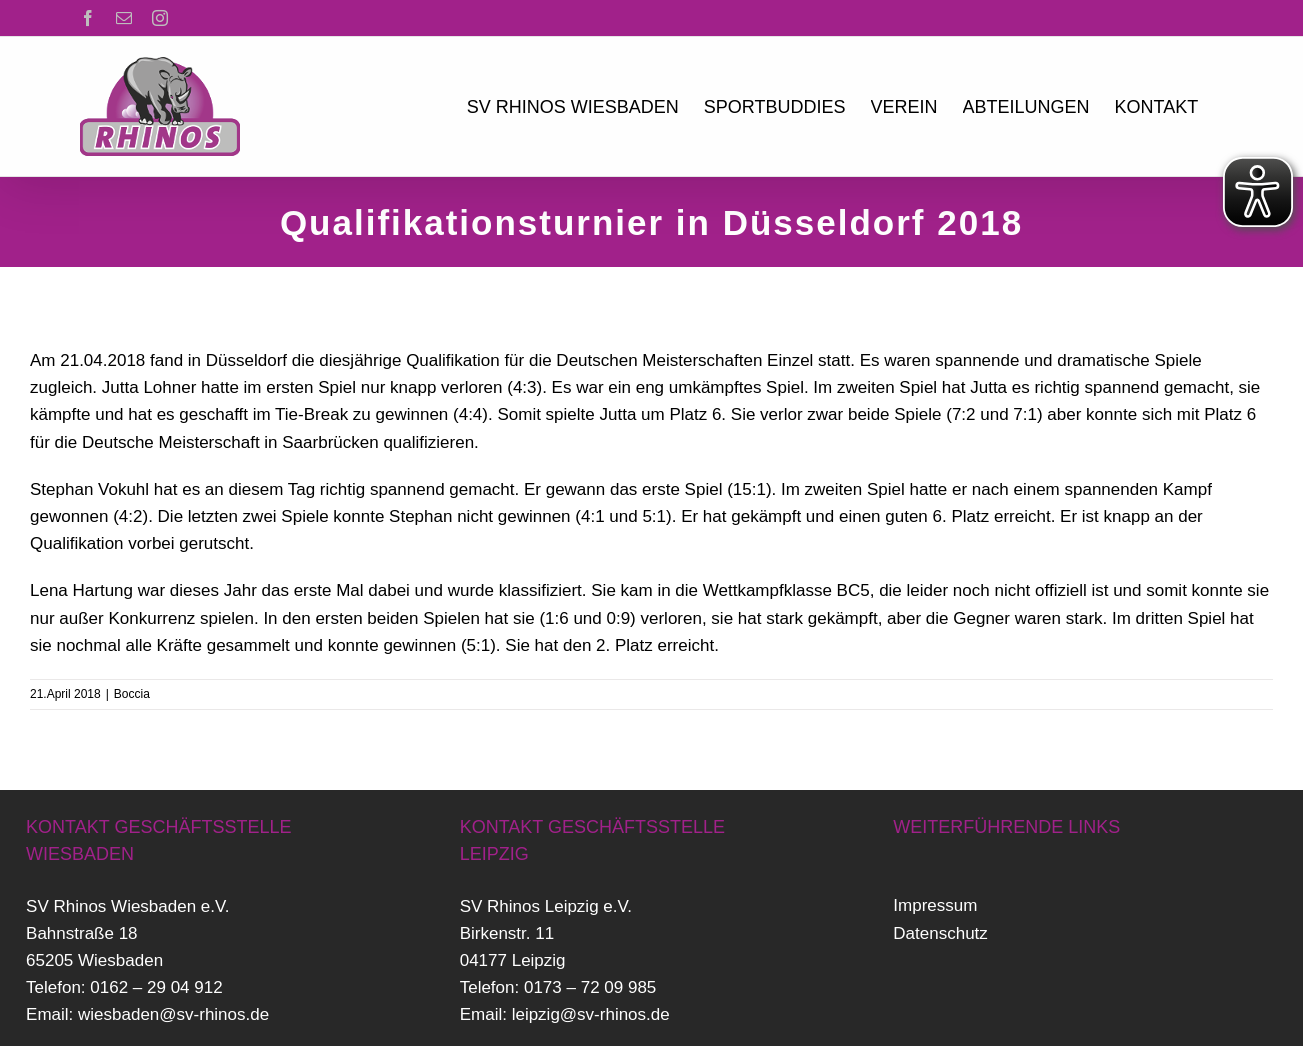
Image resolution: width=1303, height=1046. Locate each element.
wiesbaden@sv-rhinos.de (173, 1014)
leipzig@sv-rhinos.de (591, 1014)
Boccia (132, 694)
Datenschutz (940, 933)
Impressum (935, 905)
